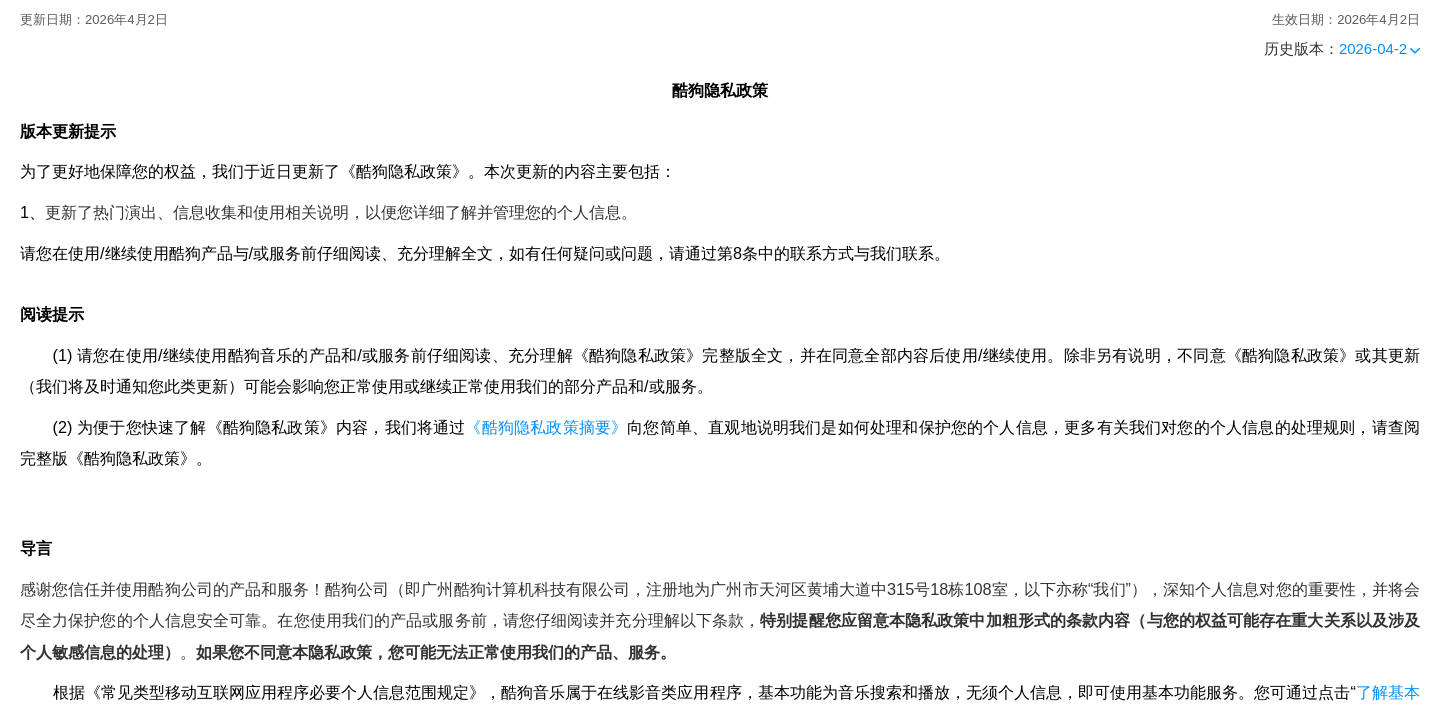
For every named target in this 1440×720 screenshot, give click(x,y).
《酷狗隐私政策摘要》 (546, 427)
